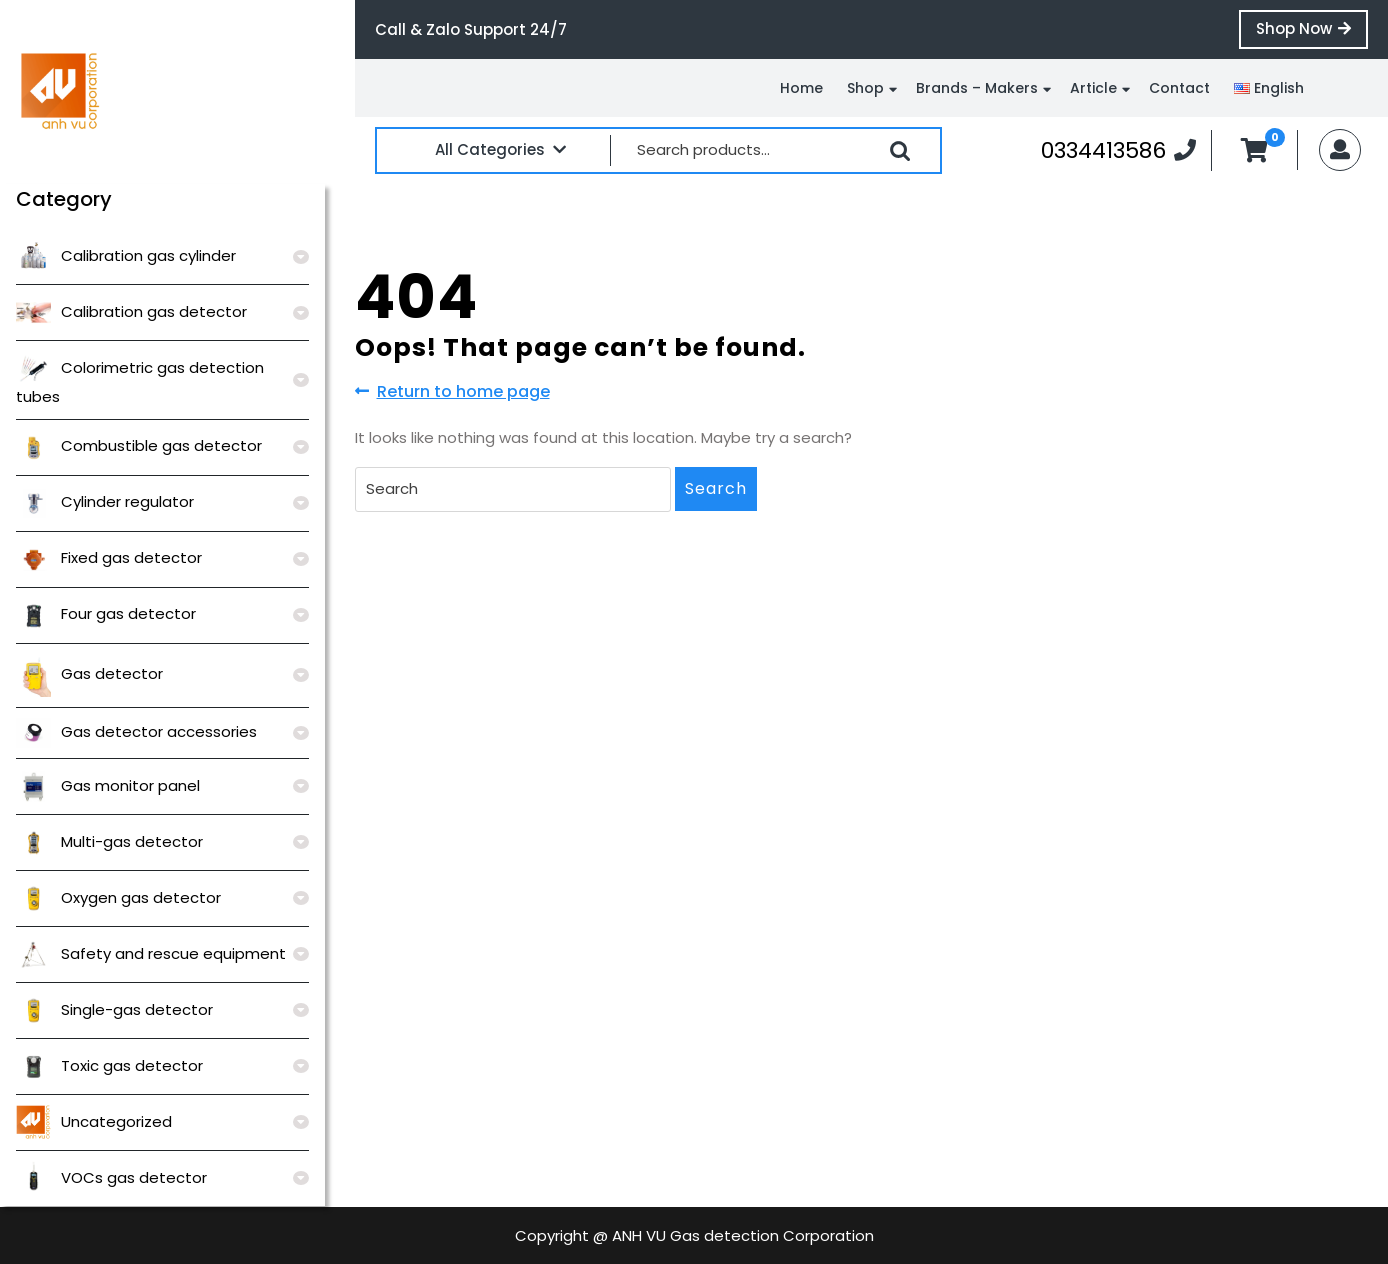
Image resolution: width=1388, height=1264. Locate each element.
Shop (865, 88)
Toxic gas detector (109, 1065)
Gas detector (89, 673)
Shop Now (1312, 33)
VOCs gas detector (111, 1177)
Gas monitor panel (108, 785)
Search (900, 151)
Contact (1179, 88)
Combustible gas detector (139, 445)
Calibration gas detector (131, 311)
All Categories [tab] (500, 149)
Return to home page (452, 392)
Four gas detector (106, 613)
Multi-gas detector (109, 841)
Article (1093, 88)
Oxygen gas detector (118, 897)
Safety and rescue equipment (151, 953)
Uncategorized (94, 1121)
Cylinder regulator (105, 501)
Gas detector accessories (136, 731)
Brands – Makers (977, 88)
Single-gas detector (114, 1009)
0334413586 (1118, 150)
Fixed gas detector (109, 557)
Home (801, 88)
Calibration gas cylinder (126, 255)
